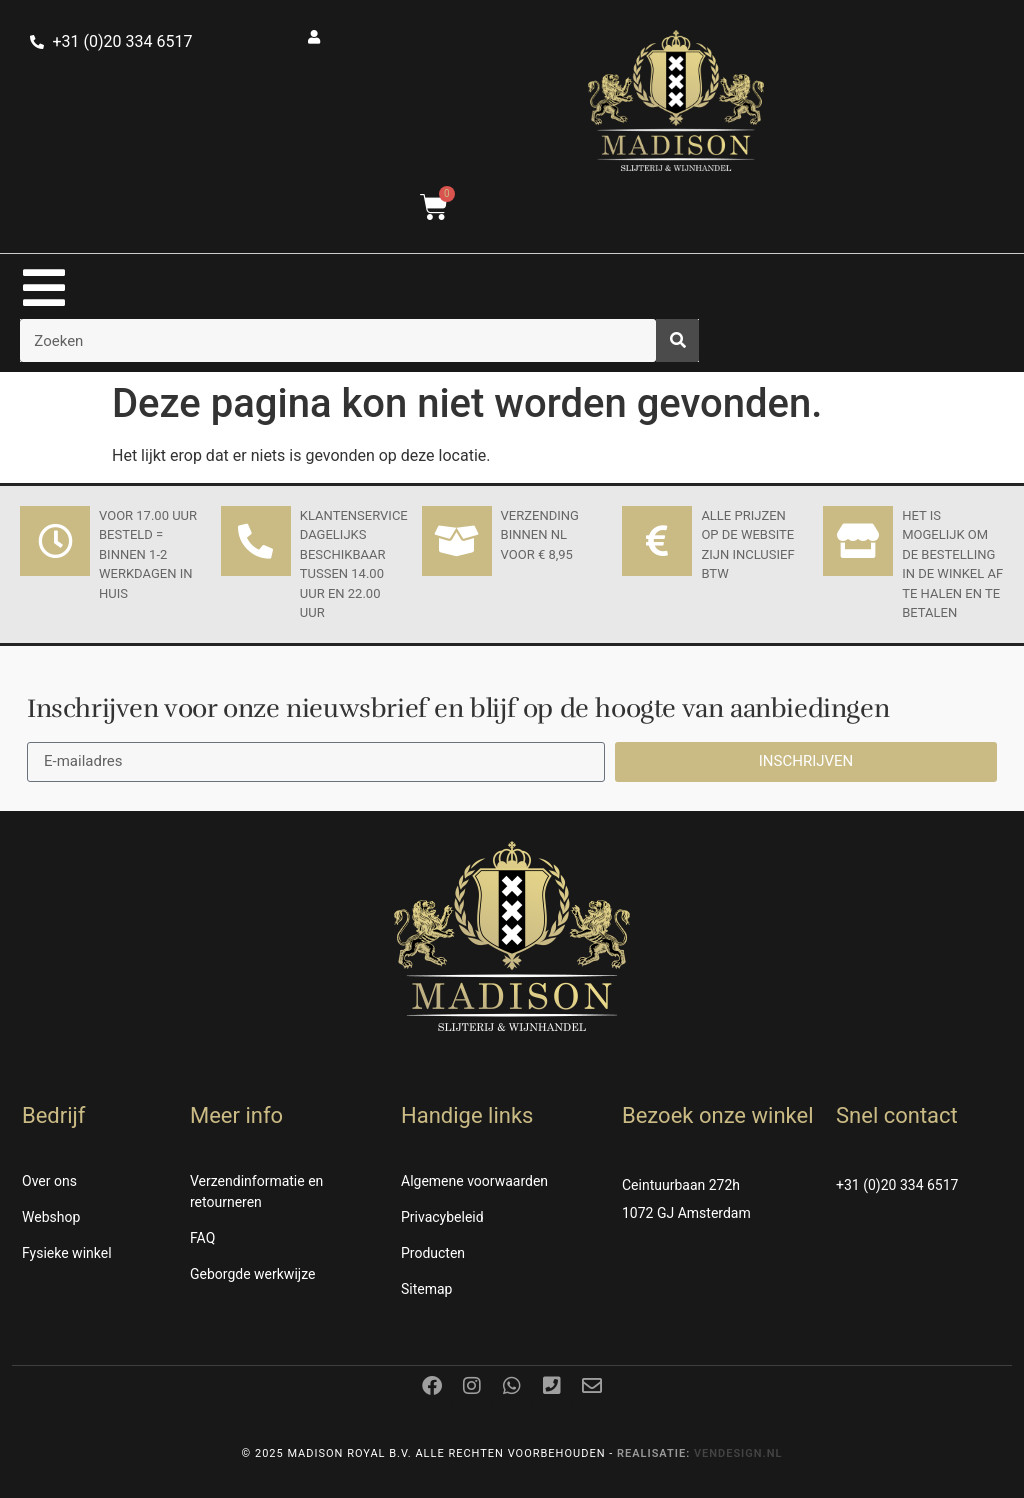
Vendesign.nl (738, 1453)
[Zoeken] (677, 340)
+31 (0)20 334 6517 (897, 1185)
